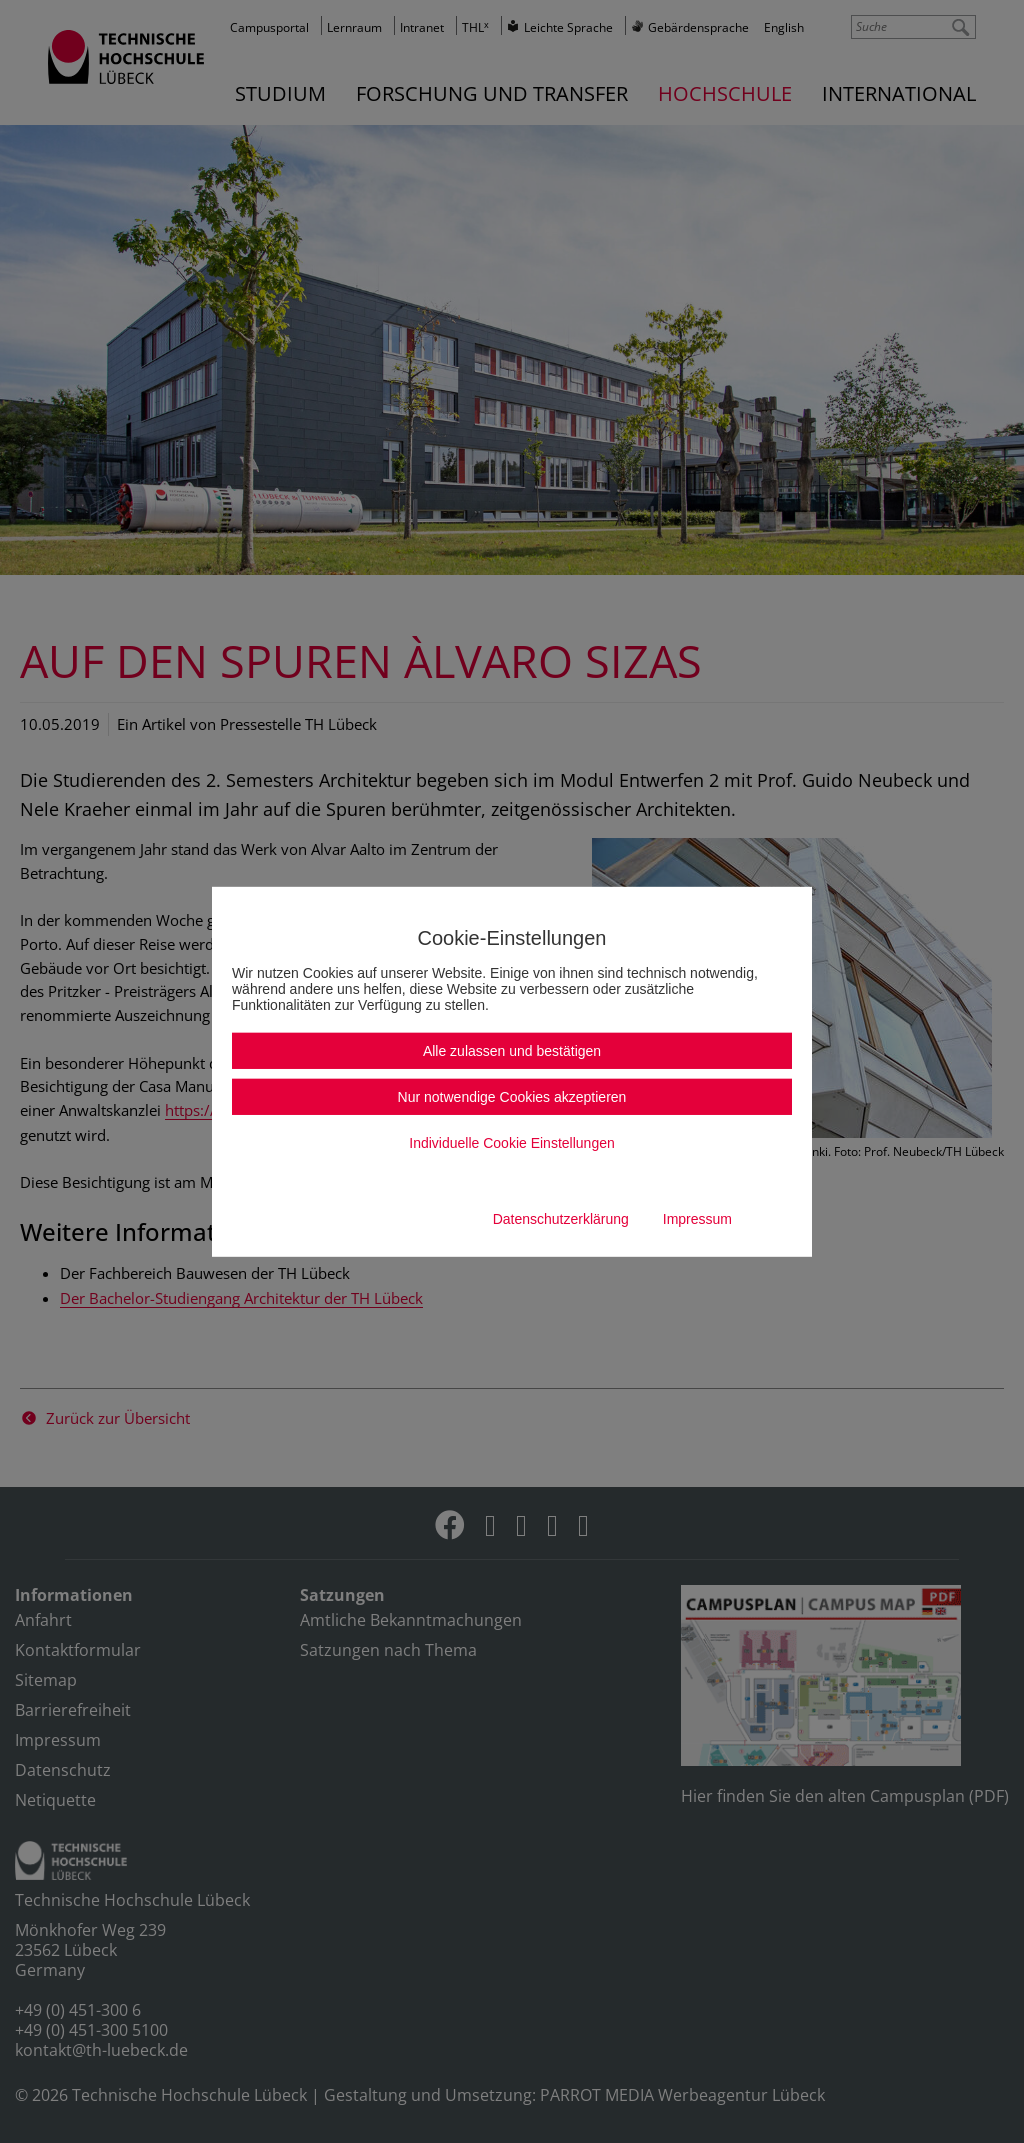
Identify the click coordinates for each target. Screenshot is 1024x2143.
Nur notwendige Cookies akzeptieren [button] (512, 1097)
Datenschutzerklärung (561, 1219)
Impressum (697, 1219)
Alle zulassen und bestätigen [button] (512, 1051)
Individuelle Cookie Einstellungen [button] (511, 1143)
